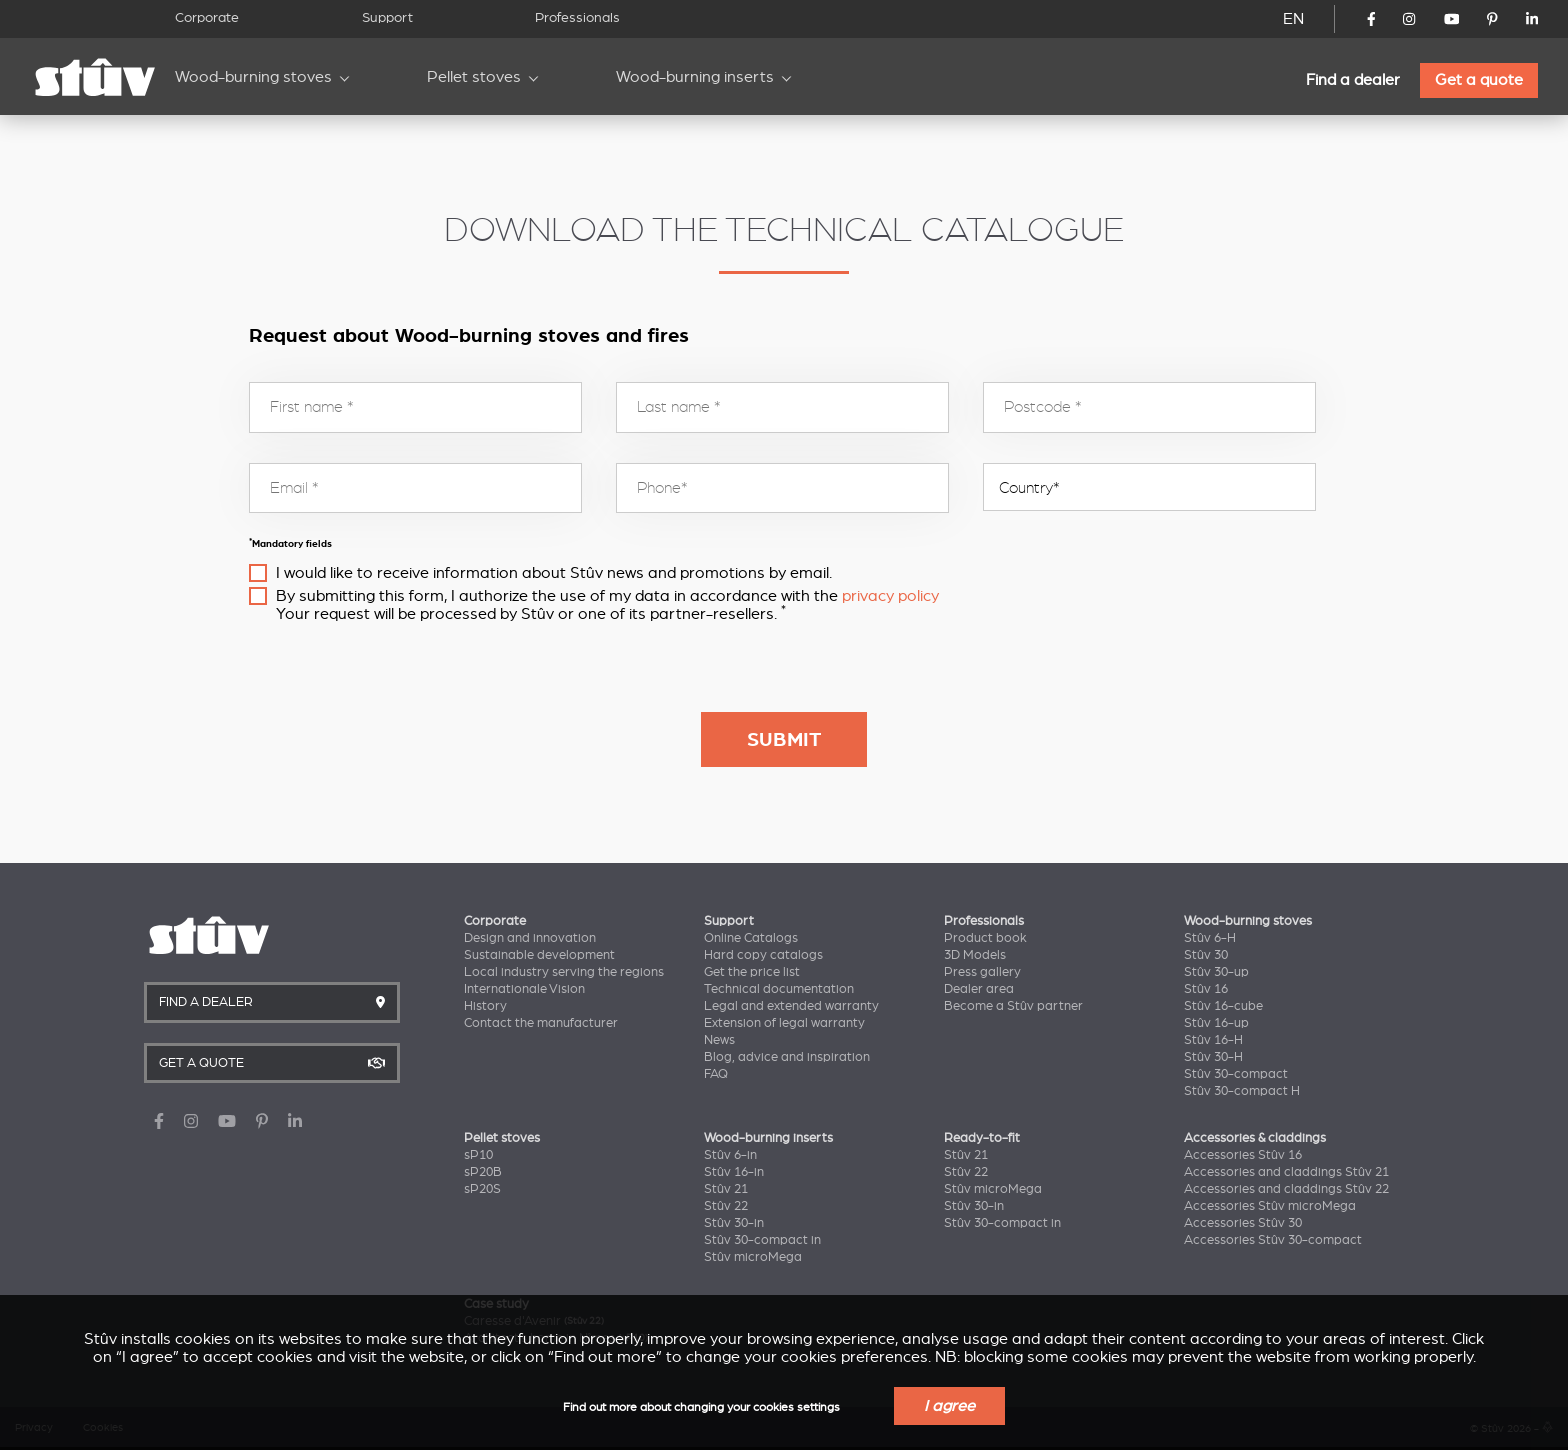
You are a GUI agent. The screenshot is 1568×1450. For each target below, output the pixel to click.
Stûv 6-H (1210, 938)
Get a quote (1479, 80)
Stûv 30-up (1216, 972)
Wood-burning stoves (253, 77)
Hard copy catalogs (763, 955)
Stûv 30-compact (1236, 1074)
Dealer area (979, 989)
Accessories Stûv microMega (1270, 1206)
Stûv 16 (1206, 989)
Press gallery (982, 972)
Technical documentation (779, 989)
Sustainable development (539, 955)
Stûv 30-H (1213, 1057)
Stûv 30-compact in (762, 1240)
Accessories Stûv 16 (1243, 1155)
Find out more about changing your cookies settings (701, 1407)
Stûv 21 (726, 1189)
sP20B (483, 1172)
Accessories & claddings (1255, 1138)
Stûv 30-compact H (1242, 1091)
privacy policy (890, 596)
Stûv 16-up (1216, 1023)
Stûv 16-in (734, 1172)
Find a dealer (1353, 80)
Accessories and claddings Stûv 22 (1286, 1189)
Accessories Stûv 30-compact (1273, 1240)
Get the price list (752, 972)
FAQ (716, 1074)
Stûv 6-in (730, 1155)
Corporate (207, 17)
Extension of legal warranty (784, 1023)
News (719, 1040)
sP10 (478, 1155)
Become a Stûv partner (1013, 1006)
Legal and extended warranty (791, 1006)
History (485, 1006)
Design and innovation (530, 938)
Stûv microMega (753, 1257)
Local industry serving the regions (564, 972)
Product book (985, 938)
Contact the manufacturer (541, 1023)
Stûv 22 (726, 1206)
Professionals (577, 17)
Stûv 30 (1206, 955)
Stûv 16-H (1213, 1040)
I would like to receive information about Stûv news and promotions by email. (554, 573)
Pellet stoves (474, 77)
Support (387, 17)
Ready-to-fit (982, 1138)
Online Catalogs (751, 938)
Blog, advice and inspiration (787, 1057)
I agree (949, 1406)
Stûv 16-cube (1223, 1006)
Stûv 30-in (734, 1223)
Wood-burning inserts (695, 77)
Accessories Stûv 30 (1243, 1223)
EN (1293, 19)
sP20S (482, 1189)
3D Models (975, 955)
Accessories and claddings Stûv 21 (1286, 1172)
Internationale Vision (524, 989)
